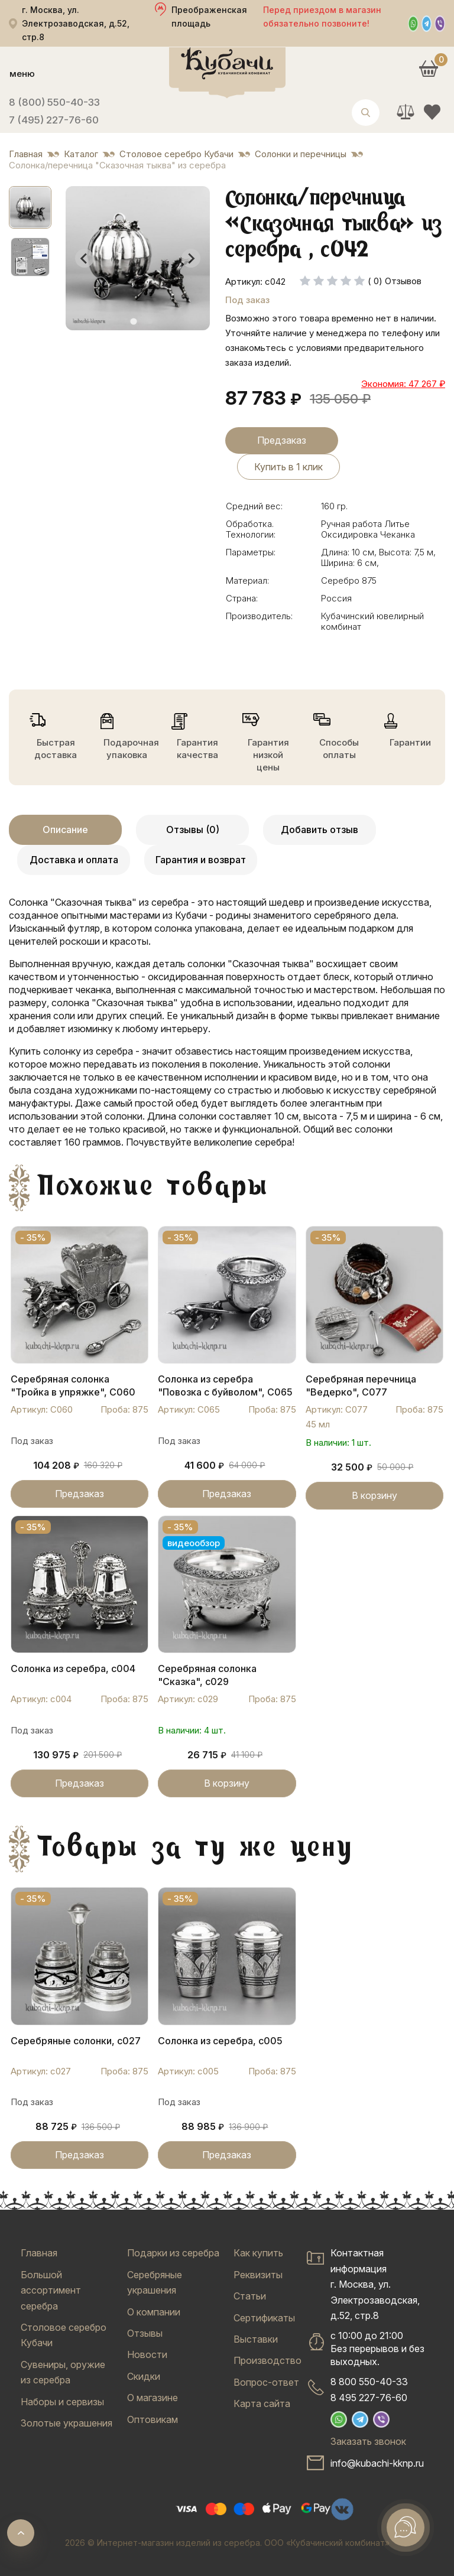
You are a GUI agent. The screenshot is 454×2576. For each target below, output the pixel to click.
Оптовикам (152, 2419)
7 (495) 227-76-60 (54, 120)
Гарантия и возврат (200, 860)
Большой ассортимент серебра (51, 2290)
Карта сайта (262, 2403)
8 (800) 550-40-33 (54, 102)
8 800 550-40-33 (369, 2382)
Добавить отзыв (319, 829)
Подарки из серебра (173, 2253)
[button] (30, 207)
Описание (65, 829)
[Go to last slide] (84, 258)
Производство (267, 2360)
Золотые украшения (66, 2423)
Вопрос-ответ (266, 2382)
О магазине (152, 2397)
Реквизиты (258, 2275)
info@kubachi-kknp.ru (377, 2463)
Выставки (256, 2339)
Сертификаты (264, 2318)
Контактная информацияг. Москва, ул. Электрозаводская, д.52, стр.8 (375, 2284)
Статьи (250, 2296)
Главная (39, 2253)
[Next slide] (190, 258)
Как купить (258, 2253)
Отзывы (145, 2333)
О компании (153, 2312)
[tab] (133, 321)
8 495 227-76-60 (368, 2397)
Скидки (143, 2376)
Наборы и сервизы (62, 2402)
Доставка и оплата (74, 860)
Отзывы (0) (192, 829)
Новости (147, 2354)
